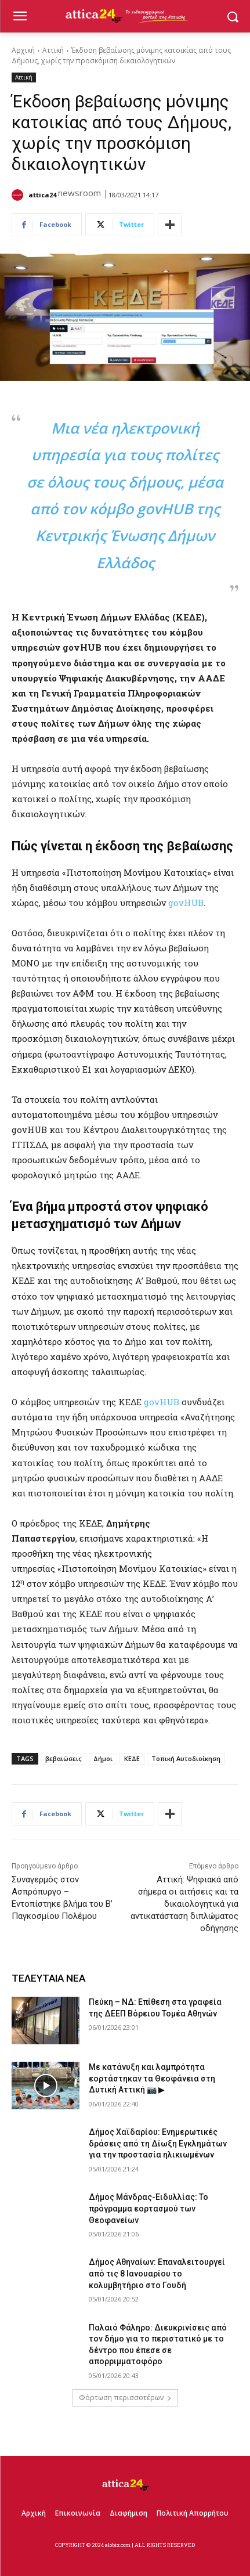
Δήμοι (103, 1758)
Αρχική (23, 50)
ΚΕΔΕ (132, 1758)
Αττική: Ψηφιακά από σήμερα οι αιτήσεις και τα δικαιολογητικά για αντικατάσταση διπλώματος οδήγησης (184, 1903)
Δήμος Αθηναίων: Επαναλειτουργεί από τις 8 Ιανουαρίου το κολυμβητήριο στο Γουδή (157, 2273)
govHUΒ (161, 1402)
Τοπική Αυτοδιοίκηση (185, 1758)
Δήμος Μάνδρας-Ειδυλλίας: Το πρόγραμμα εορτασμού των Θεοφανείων (148, 2208)
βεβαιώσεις (63, 1758)
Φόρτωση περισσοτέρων (125, 2397)
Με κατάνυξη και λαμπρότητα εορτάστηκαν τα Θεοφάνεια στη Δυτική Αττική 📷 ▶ (152, 2078)
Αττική (53, 50)
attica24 (42, 194)
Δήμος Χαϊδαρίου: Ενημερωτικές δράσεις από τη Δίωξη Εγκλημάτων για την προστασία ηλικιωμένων (158, 2143)
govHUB (186, 902)
